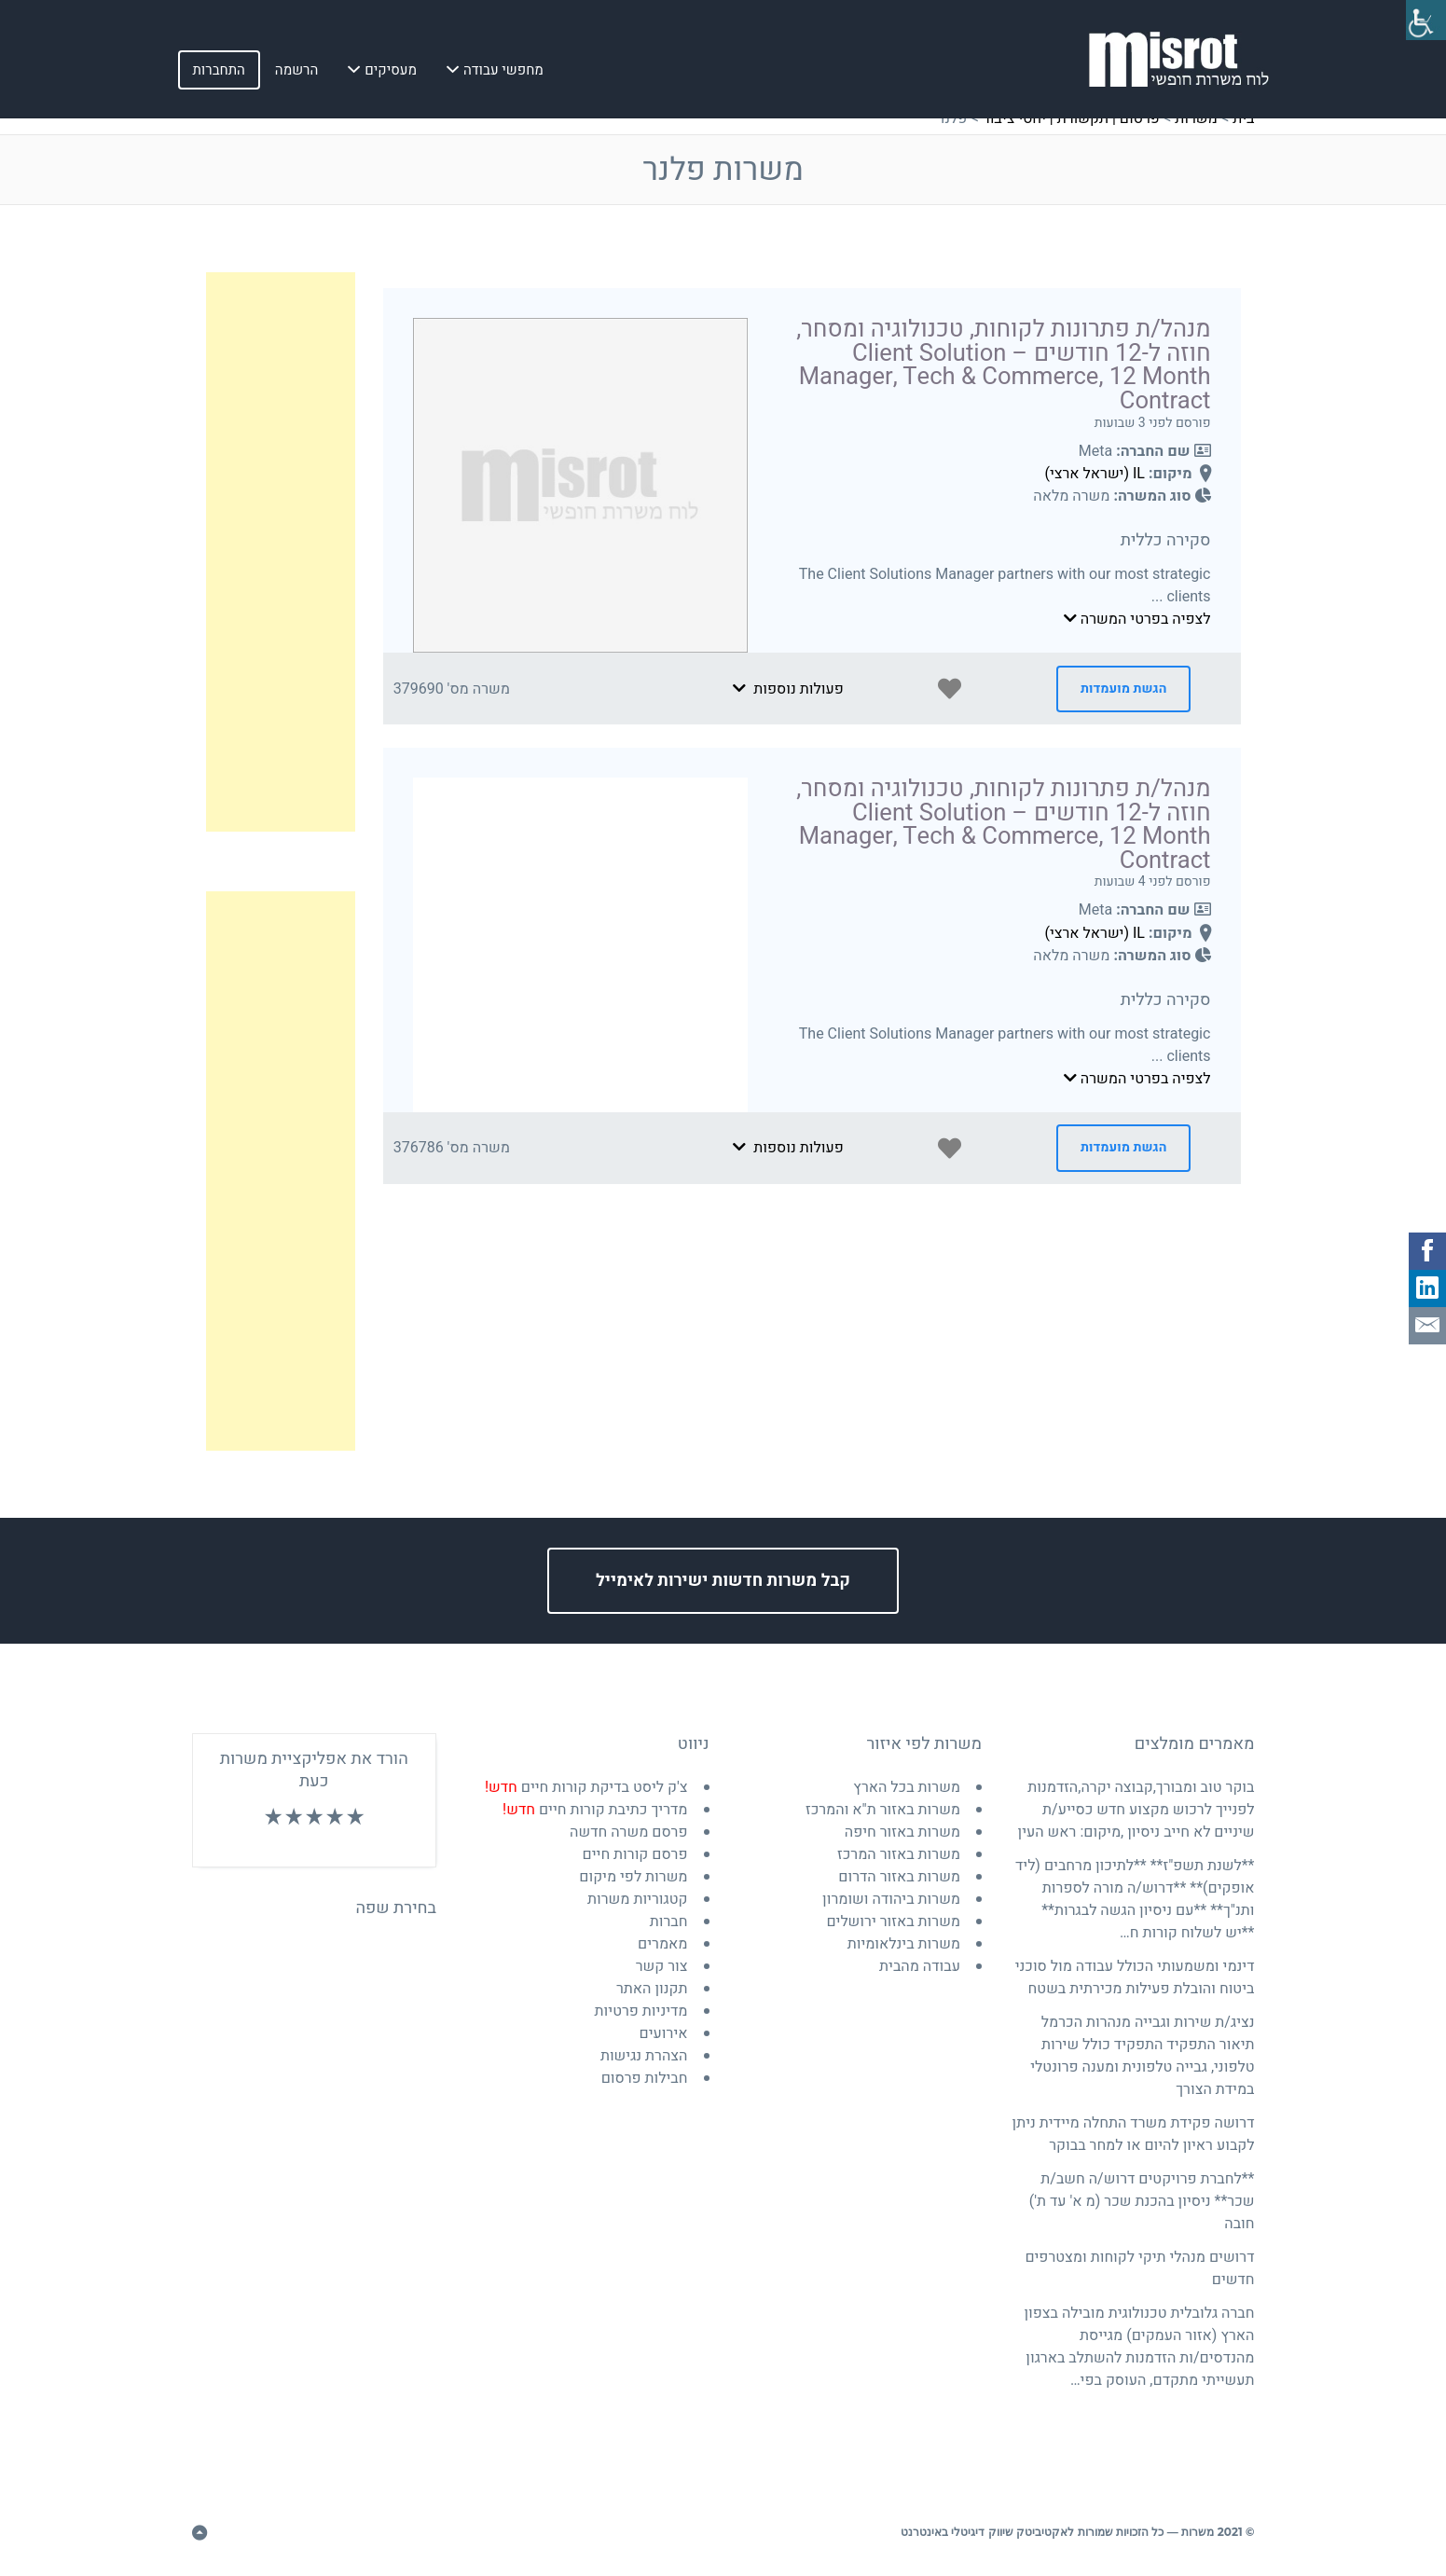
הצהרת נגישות (644, 2056)
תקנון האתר (652, 1988)
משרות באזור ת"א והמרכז (883, 1809)
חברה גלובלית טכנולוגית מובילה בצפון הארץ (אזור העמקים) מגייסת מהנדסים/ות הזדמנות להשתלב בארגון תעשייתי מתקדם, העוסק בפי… (1139, 2346)
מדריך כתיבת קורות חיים (595, 1809)
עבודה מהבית (919, 1966)
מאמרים (662, 1944)
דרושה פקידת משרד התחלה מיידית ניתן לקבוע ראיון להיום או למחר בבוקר (1133, 2134)
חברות (669, 1921)
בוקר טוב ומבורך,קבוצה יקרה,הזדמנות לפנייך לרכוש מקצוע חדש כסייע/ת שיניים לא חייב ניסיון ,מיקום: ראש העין (1136, 1809)
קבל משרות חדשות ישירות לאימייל (723, 1580)
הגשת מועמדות (1123, 688)
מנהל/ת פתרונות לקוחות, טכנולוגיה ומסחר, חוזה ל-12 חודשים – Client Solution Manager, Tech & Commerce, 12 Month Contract (1003, 365)
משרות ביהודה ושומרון (891, 1899)
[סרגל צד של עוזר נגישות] (1423, 22)
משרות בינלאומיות (903, 1944)
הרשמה (296, 73)
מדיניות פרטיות (641, 2011)
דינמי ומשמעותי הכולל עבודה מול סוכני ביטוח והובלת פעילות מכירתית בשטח (1135, 1977)
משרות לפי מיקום (633, 1877)
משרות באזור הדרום (899, 1877)
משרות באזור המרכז (898, 1854)
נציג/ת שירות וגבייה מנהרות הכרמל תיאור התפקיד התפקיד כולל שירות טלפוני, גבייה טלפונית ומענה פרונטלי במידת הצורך (1142, 2056)
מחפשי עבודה (503, 73)
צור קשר (662, 1966)
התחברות (219, 73)
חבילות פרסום (644, 2078)
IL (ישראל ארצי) (1094, 473)
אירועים (664, 2033)
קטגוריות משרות (637, 1899)
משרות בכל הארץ (906, 1787)
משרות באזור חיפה (902, 1832)
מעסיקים (391, 73)
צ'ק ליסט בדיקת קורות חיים (586, 1787)
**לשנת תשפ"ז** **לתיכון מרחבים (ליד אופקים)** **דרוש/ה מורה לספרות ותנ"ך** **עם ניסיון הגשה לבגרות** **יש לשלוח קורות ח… (1135, 1899)
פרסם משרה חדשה (628, 1832)
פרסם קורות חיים (635, 1854)
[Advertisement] (280, 552)
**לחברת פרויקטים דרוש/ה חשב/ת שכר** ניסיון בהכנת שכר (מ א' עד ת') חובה (1142, 2201)
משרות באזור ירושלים (893, 1921)
